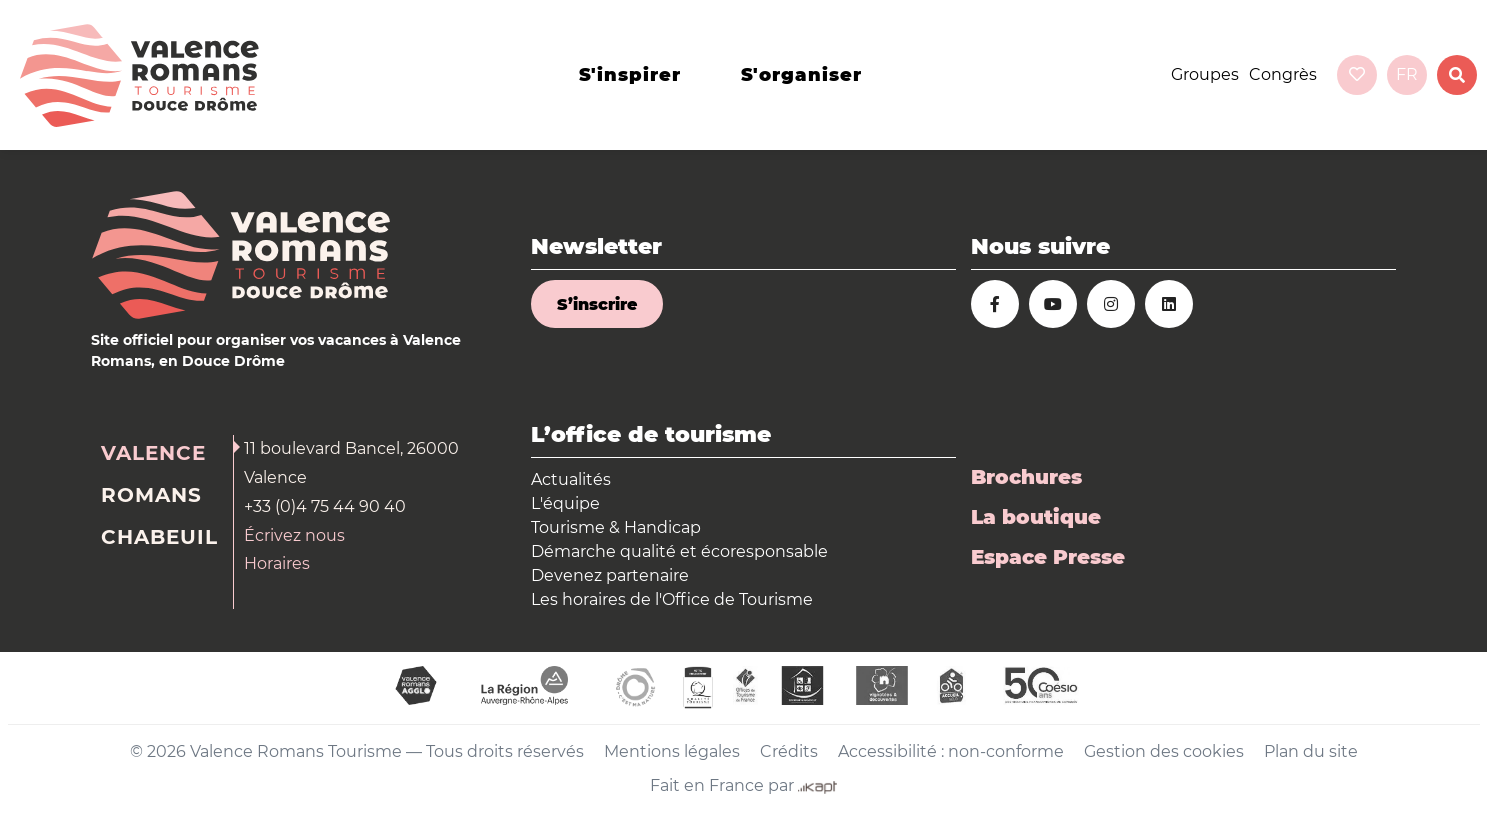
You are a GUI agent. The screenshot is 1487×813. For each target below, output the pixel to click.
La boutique (1036, 517)
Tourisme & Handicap (616, 527)
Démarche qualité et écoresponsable (679, 551)
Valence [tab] (153, 453)
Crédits (789, 751)
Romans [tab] (151, 495)
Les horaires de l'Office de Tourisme (672, 599)
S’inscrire (597, 304)
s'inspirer (630, 75)
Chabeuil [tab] (159, 537)
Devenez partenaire (610, 575)
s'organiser (801, 75)
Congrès (1283, 74)
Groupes (1205, 74)
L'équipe (565, 503)
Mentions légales (672, 751)
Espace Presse (1048, 557)
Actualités (571, 479)
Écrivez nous (294, 535)
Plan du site (1311, 751)
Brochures (1026, 477)
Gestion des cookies (1164, 751)
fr (1407, 74)
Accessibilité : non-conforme (951, 751)
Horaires (277, 563)
